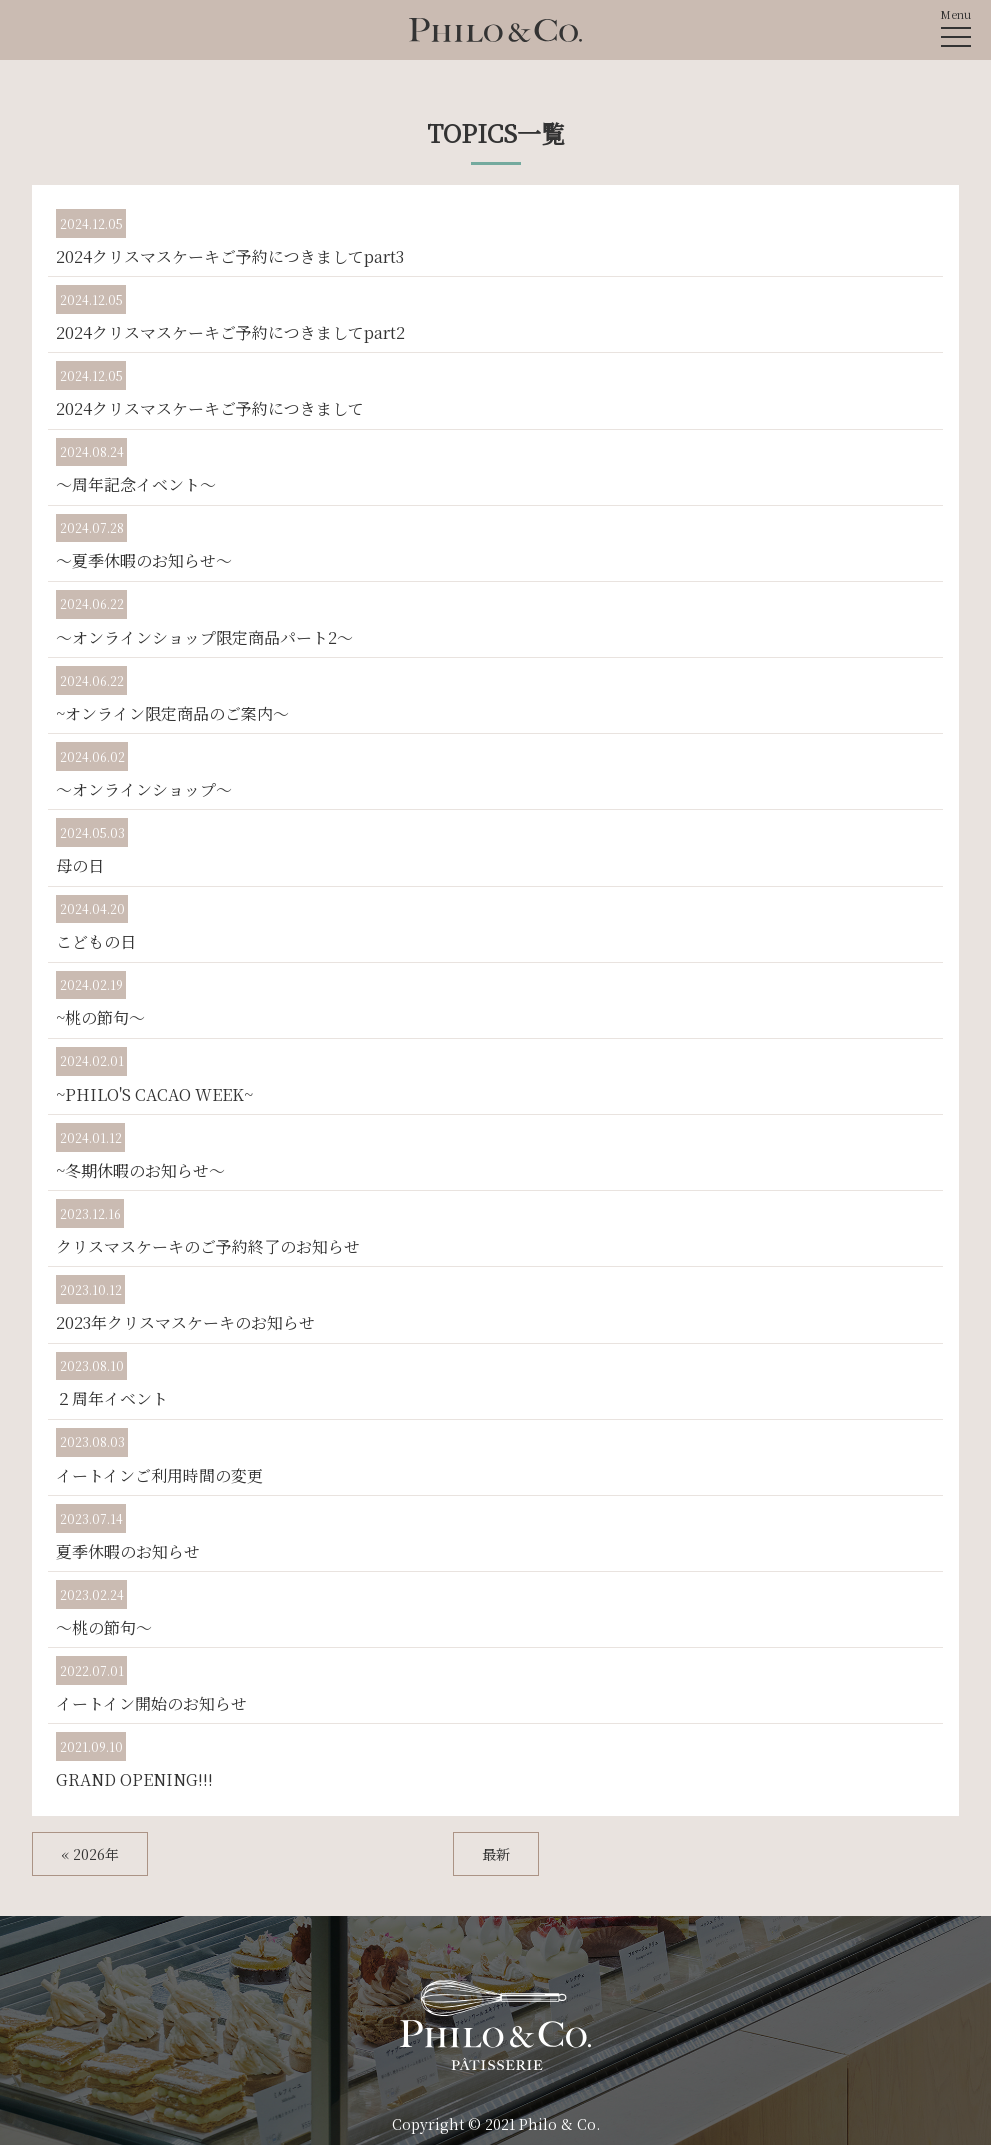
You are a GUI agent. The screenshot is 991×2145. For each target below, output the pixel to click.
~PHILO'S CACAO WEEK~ (154, 1094)
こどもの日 (96, 941)
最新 (496, 1854)
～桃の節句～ (104, 1627)
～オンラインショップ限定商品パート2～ (204, 637)
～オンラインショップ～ (144, 789)
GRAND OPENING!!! (134, 1779)
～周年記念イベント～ (136, 484)
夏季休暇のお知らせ (128, 1551)
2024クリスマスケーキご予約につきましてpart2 (230, 332)
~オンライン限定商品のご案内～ (172, 713)
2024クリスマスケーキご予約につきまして (210, 408)
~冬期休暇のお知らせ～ (140, 1170)
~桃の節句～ (100, 1017)
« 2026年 (90, 1854)
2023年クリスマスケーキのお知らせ (185, 1322)
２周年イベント (112, 1398)
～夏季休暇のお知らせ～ (144, 560)
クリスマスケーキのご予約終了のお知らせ (208, 1246)
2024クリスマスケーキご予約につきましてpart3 (230, 256)
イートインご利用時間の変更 (159, 1475)
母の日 (80, 865)
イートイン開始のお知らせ (151, 1703)
